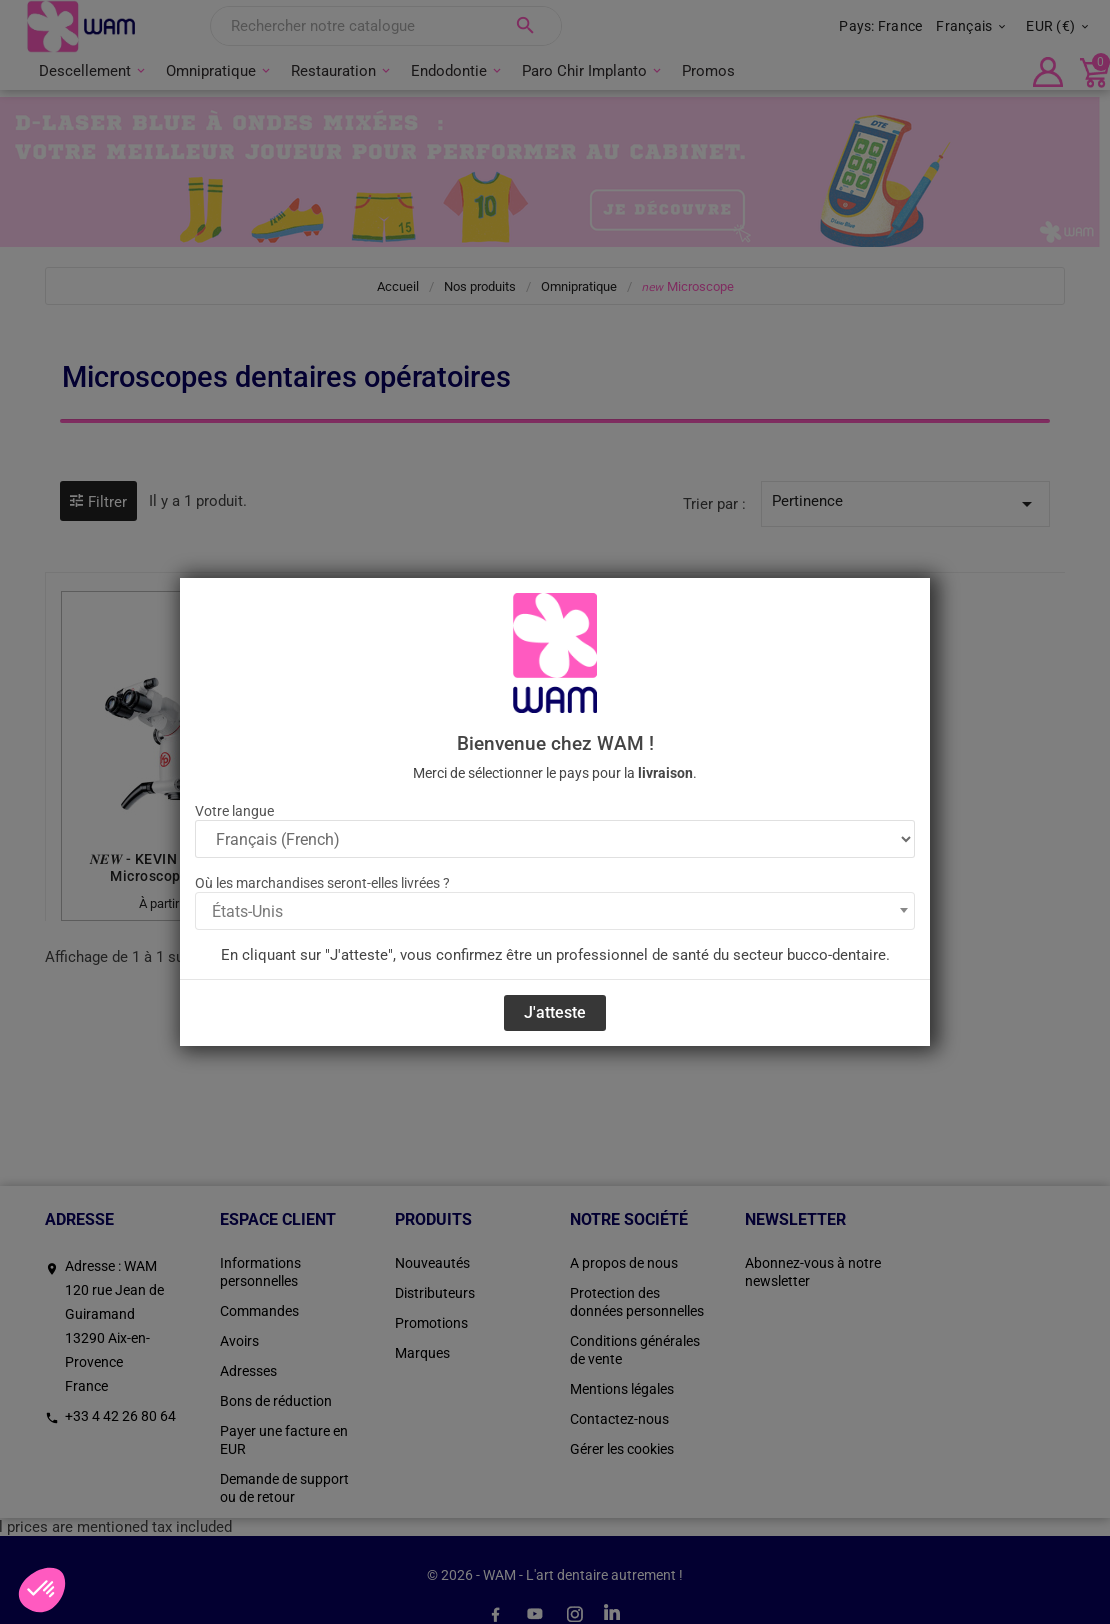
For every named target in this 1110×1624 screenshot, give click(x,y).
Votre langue (234, 811)
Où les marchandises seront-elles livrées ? (322, 883)
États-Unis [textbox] (247, 911)
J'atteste (555, 1012)
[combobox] (555, 911)
